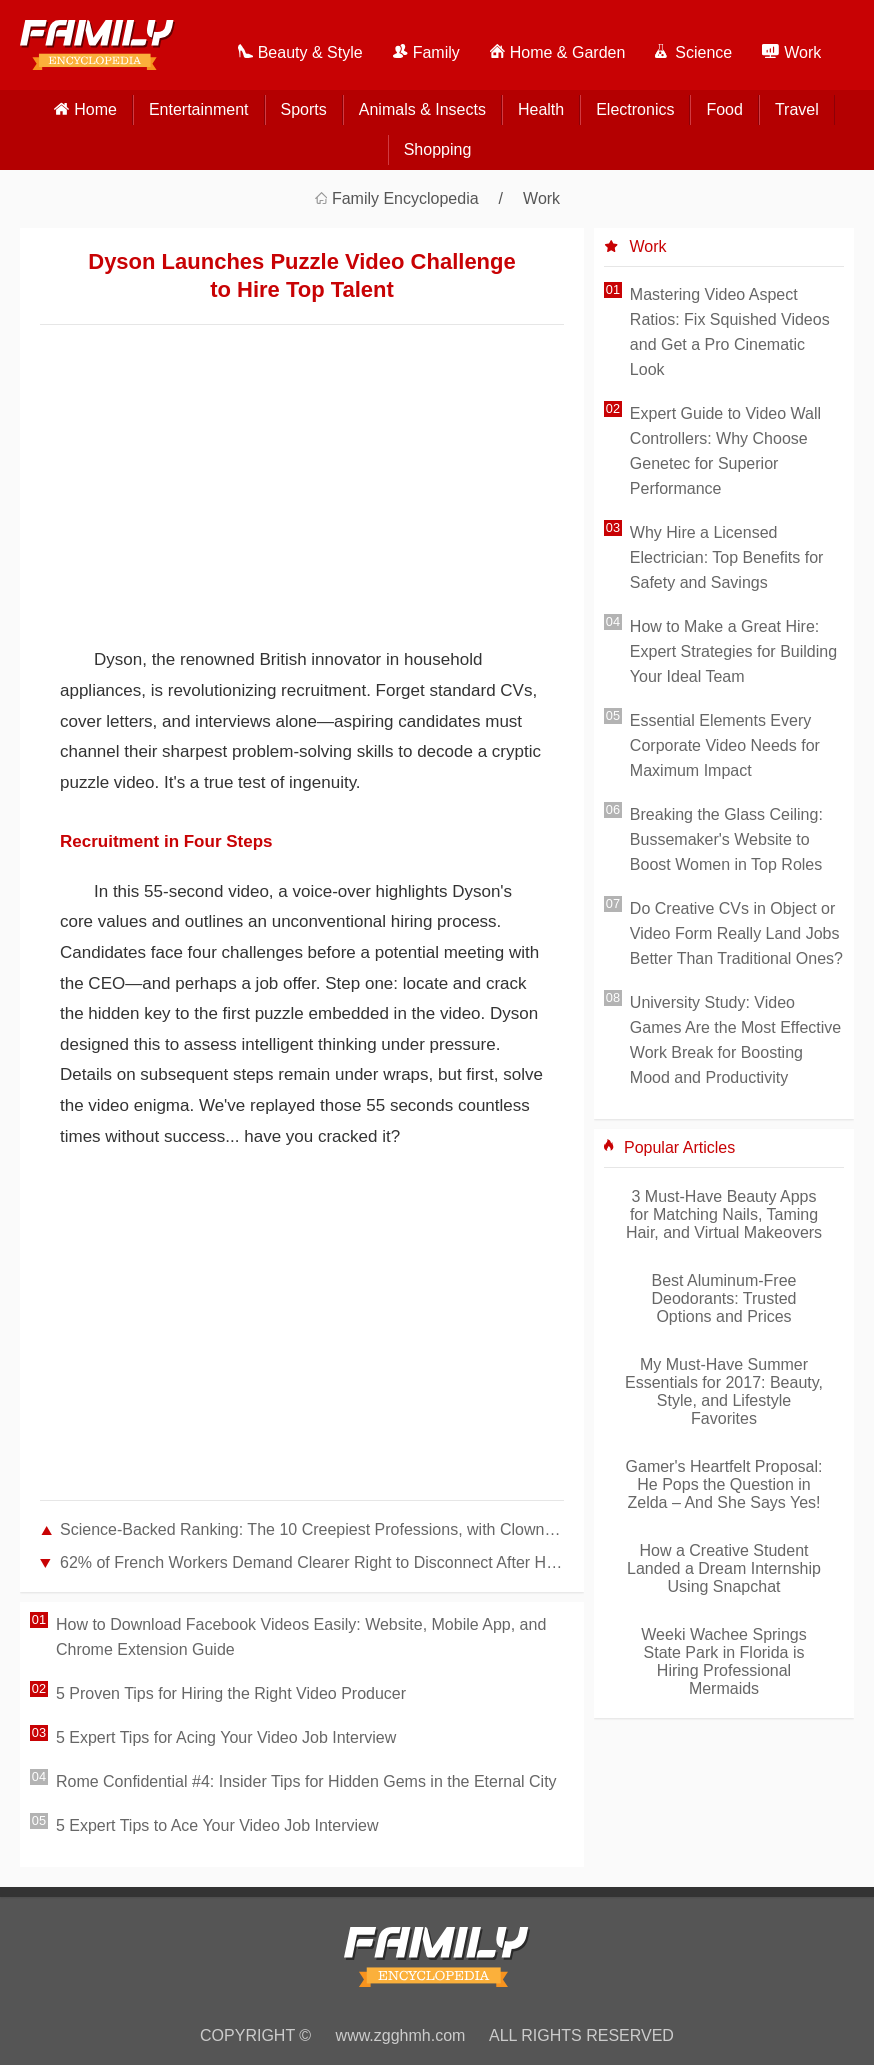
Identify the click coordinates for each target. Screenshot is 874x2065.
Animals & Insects (422, 109)
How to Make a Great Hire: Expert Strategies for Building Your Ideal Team (733, 651)
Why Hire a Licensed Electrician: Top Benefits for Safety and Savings (727, 557)
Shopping (438, 149)
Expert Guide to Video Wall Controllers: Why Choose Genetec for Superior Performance (725, 451)
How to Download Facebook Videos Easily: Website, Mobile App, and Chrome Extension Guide (301, 1637)
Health (541, 109)
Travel (797, 109)
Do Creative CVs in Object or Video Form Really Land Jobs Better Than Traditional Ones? (736, 933)
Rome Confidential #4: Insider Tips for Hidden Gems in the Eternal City (306, 1781)
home (95, 109)
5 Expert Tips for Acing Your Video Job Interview (226, 1737)
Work (541, 198)
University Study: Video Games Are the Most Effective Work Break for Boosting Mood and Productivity (735, 1040)
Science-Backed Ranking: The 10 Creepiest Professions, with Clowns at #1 (312, 1529)
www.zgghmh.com (401, 2035)
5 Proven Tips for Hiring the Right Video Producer (231, 1693)
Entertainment (199, 109)
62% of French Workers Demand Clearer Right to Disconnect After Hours (312, 1562)
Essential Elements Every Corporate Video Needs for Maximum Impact (725, 745)
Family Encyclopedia (405, 198)
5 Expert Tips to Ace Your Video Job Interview (217, 1825)
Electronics (635, 109)
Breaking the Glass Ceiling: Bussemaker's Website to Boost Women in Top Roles (726, 839)
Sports (304, 109)
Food (724, 109)
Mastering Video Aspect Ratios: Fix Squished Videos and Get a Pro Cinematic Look (730, 332)
